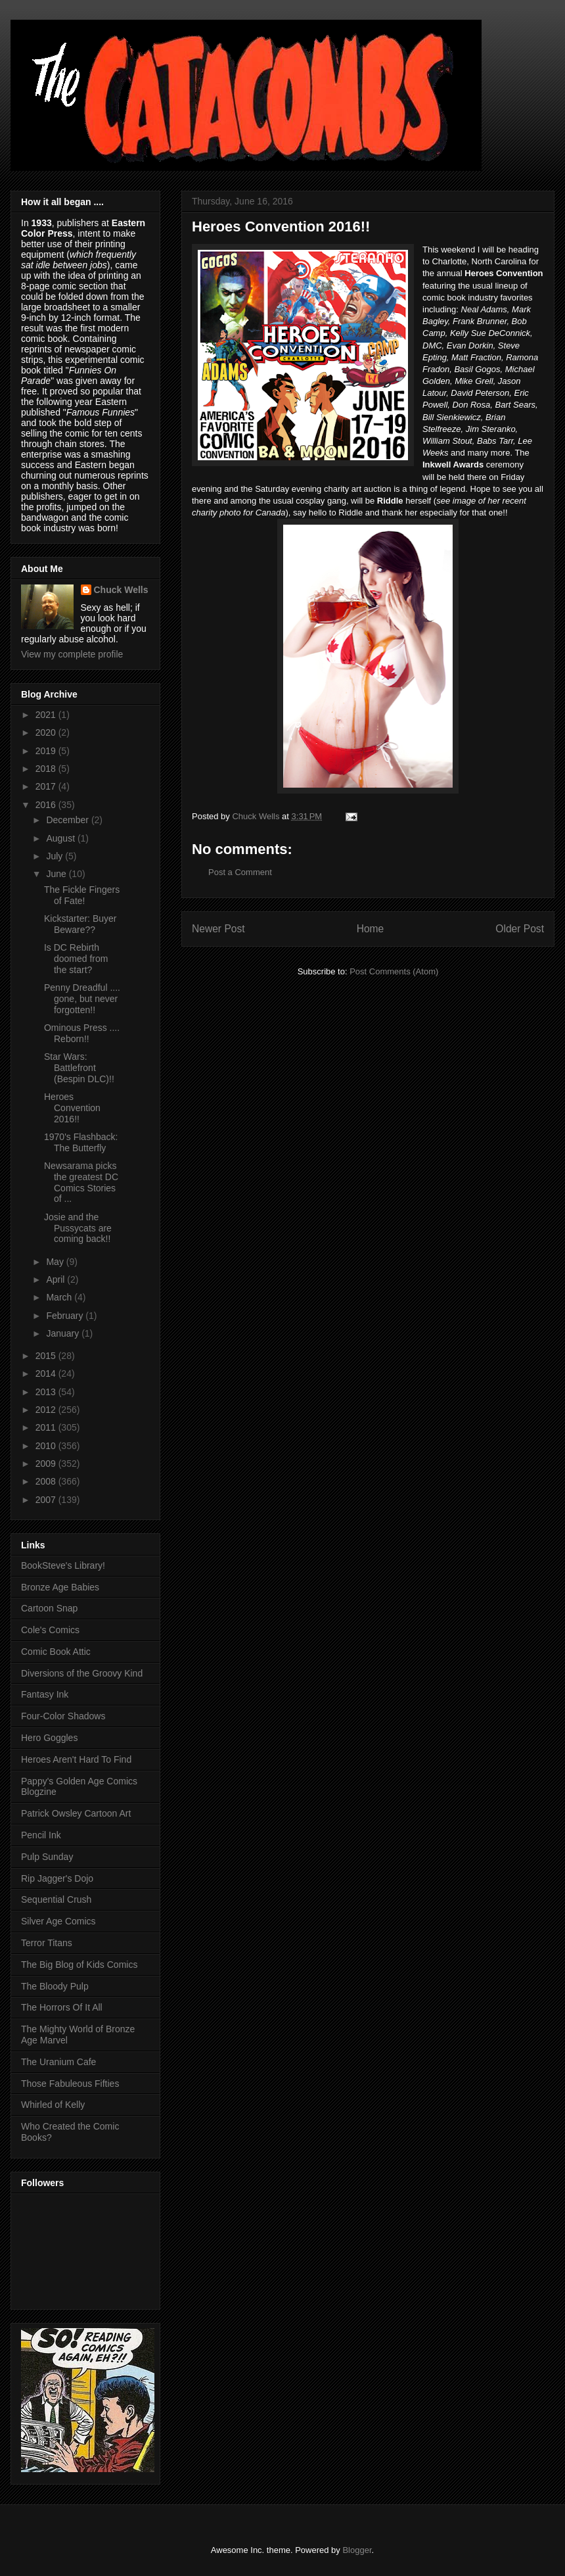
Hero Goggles (49, 1737)
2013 (46, 1392)
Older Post (519, 928)
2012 (46, 1409)
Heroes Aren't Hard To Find (76, 1759)
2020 (46, 732)
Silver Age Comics (58, 1921)
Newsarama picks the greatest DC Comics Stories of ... (81, 1182)
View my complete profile (72, 654)
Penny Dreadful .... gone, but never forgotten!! (82, 998)
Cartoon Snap (49, 1608)
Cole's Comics (50, 1630)
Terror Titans (46, 1943)
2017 (46, 786)
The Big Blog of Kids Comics (79, 1964)
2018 (46, 768)
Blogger (356, 2550)
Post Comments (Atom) (394, 971)
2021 (46, 714)
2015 (46, 1355)
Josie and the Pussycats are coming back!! (78, 1228)
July (55, 856)
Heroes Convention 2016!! (72, 1107)
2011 (46, 1427)
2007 (46, 1499)
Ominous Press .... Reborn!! (82, 1033)
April (56, 1279)
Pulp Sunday (47, 1856)
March (60, 1297)
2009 (46, 1463)
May (56, 1261)
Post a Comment (240, 872)
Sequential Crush (56, 1899)
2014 (46, 1373)
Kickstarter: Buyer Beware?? (80, 924)
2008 (46, 1481)
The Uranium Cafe (58, 2062)
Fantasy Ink (44, 1694)
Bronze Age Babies (60, 1587)
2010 (46, 1446)
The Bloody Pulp (55, 1986)
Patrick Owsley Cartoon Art (76, 1813)
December (68, 820)
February (65, 1315)
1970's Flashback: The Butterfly (81, 1142)
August (61, 838)
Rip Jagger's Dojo (57, 1878)
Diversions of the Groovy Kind (82, 1673)
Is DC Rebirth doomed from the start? (76, 958)
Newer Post (218, 928)
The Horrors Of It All (61, 2007)
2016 (46, 804)
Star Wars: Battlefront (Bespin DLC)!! (79, 1067)
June (57, 874)
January (63, 1333)
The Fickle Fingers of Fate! (82, 895)
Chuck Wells (121, 589)
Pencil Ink (41, 1835)
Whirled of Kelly (53, 2104)
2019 (46, 751)
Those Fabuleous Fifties (70, 2083)
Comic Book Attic (56, 1651)
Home (370, 928)
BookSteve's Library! (63, 1565)
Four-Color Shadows (63, 1716)
